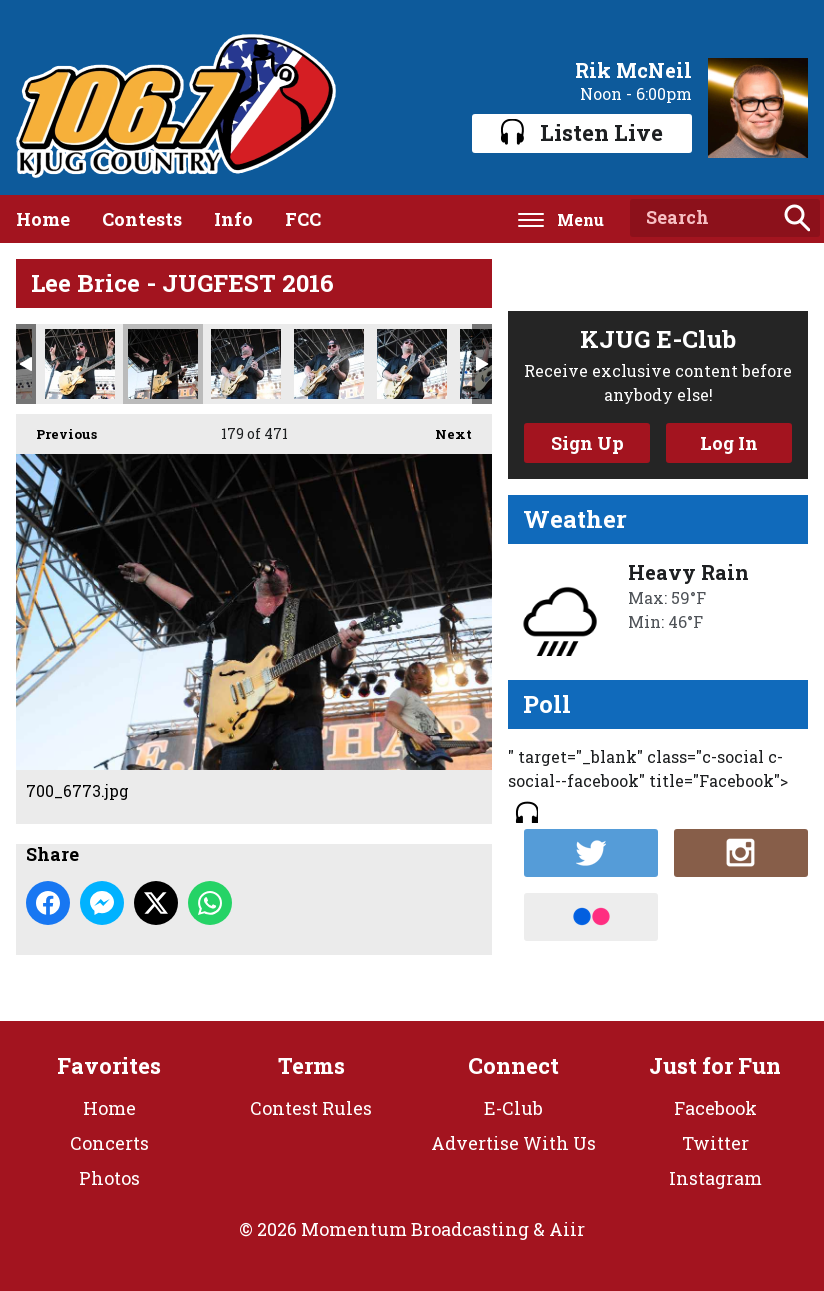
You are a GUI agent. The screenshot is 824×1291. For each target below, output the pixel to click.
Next (443, 428)
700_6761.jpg (80, 364)
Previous (56, 428)
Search (797, 218)
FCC (303, 219)
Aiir (567, 1229)
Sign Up (587, 443)
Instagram (715, 1178)
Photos (109, 1178)
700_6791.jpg (246, 364)
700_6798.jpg (329, 364)
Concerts (109, 1143)
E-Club (513, 1108)
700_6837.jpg (412, 364)
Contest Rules (311, 1108)
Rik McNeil (633, 70)
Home (43, 219)
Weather (575, 519)
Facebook (715, 1108)
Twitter (715, 1143)
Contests (142, 219)
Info (233, 219)
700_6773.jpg (163, 364)
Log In (729, 443)
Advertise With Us (513, 1143)
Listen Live (582, 132)
